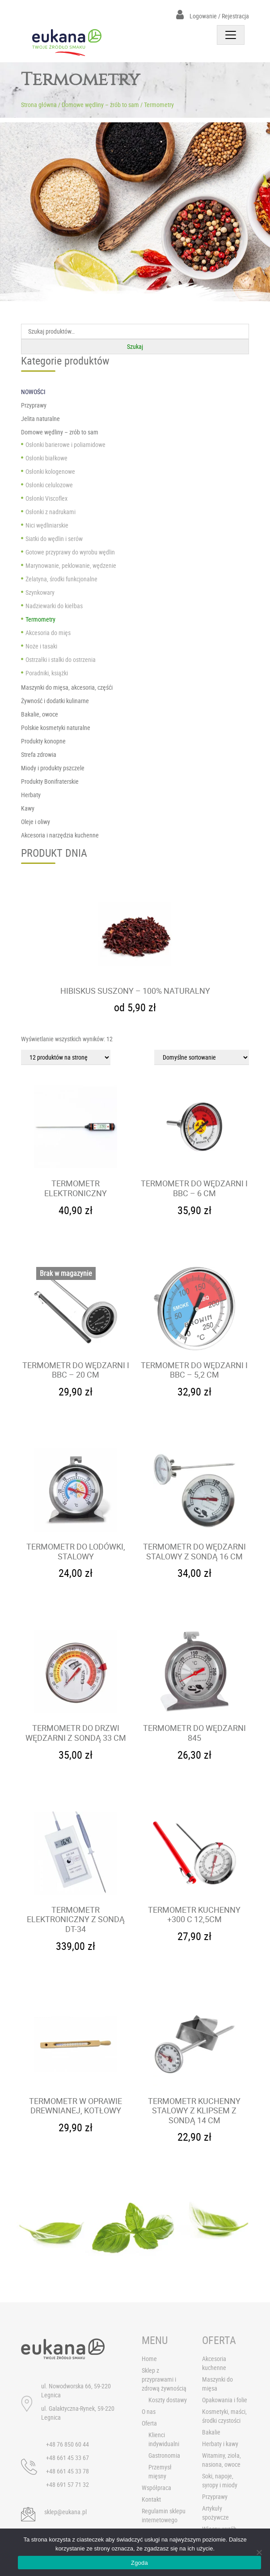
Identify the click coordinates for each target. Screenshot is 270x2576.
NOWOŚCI (33, 391)
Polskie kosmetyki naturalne (55, 727)
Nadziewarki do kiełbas (54, 605)
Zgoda (139, 2562)
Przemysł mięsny (160, 2471)
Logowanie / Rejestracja (212, 16)
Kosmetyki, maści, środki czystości (224, 2416)
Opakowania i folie (224, 2400)
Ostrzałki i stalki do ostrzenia (60, 659)
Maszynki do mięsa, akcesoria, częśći (67, 687)
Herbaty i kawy (220, 2443)
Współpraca (156, 2487)
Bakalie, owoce (39, 714)
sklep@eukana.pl (65, 2511)
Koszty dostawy (167, 2400)
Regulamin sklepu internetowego (164, 2515)
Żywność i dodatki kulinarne (55, 700)
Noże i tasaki (41, 646)
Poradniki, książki (46, 673)
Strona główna (39, 104)
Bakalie (211, 2432)
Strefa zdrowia (38, 754)
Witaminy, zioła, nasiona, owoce (221, 2460)
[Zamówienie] (201, 1057)
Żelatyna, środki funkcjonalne (61, 579)
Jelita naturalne (40, 418)
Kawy (27, 808)
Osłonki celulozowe (49, 485)
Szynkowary (40, 592)
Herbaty (31, 794)
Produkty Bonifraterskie (50, 781)
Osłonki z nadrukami (50, 511)
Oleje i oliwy (35, 821)
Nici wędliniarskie (46, 525)
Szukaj (135, 346)
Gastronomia (164, 2455)
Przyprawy (33, 405)
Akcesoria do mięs (48, 632)
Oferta (149, 2423)
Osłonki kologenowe (50, 471)
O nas (149, 2411)
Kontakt (151, 2499)
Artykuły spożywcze (215, 2512)
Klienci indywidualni (163, 2439)
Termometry (40, 619)
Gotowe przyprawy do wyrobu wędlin (70, 552)
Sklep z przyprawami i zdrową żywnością (164, 2379)
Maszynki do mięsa (217, 2383)
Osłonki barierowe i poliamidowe (65, 444)
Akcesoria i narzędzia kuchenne (60, 835)
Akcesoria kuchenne (214, 2363)
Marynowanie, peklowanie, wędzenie (70, 565)
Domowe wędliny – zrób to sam (100, 104)
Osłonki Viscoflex (46, 498)
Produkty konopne (43, 741)
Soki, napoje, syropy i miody (219, 2480)
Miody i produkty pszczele (52, 768)
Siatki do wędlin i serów (54, 538)
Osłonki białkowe (46, 458)
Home (149, 2358)
